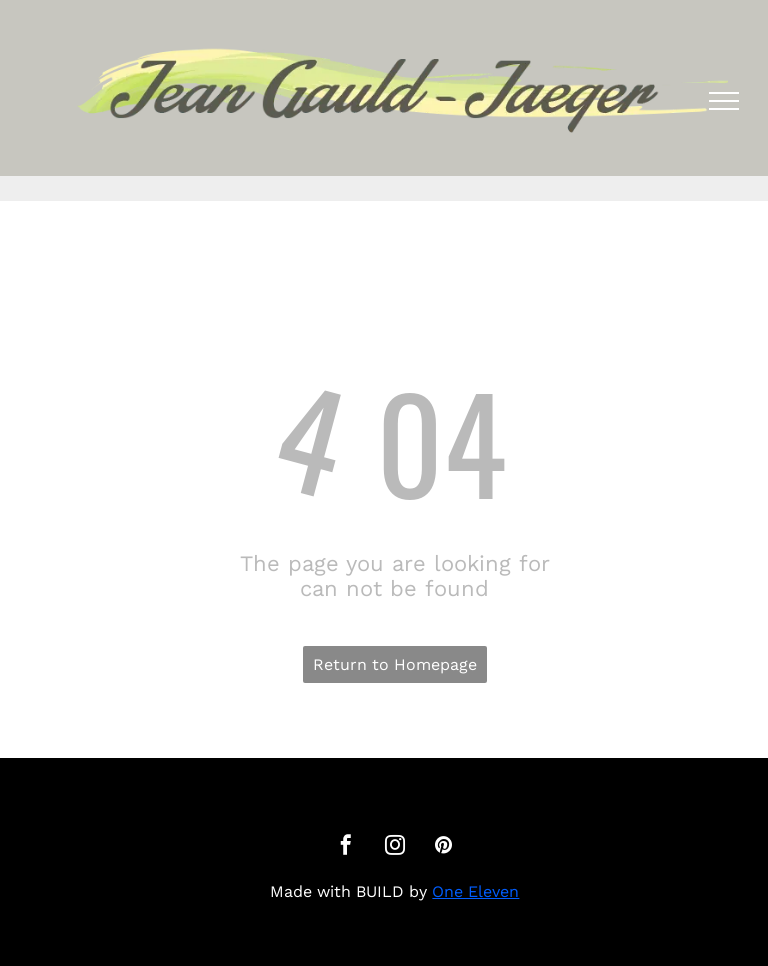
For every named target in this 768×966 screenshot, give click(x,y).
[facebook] (346, 847)
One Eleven (475, 891)
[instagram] (395, 847)
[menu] (724, 101)
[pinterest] (444, 847)
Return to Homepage (395, 664)
